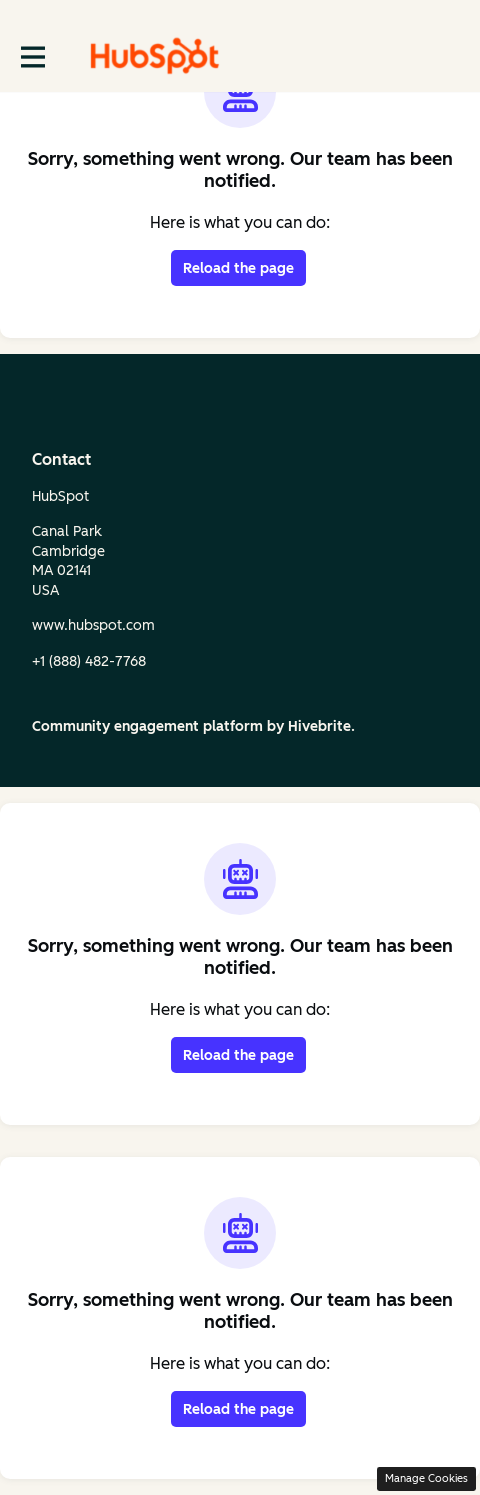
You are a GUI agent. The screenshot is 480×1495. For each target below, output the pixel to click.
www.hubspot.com (93, 625)
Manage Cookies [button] (426, 1478)
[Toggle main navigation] (32, 56)
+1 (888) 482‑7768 (89, 661)
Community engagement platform (147, 726)
